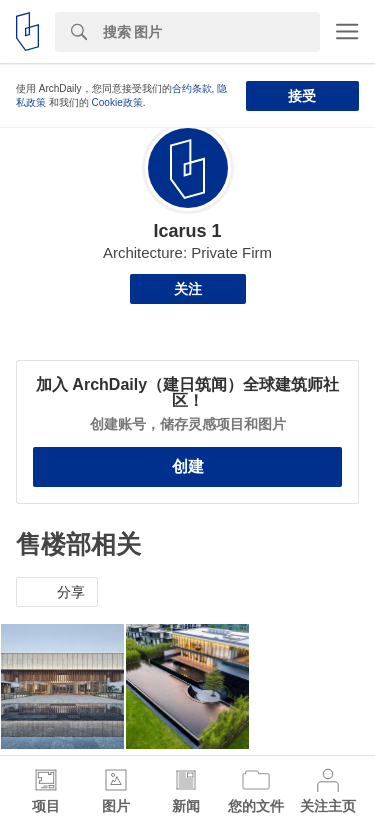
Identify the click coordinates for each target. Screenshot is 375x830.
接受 (302, 96)
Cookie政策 (117, 102)
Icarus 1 (187, 231)
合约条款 (192, 88)
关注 (188, 289)
